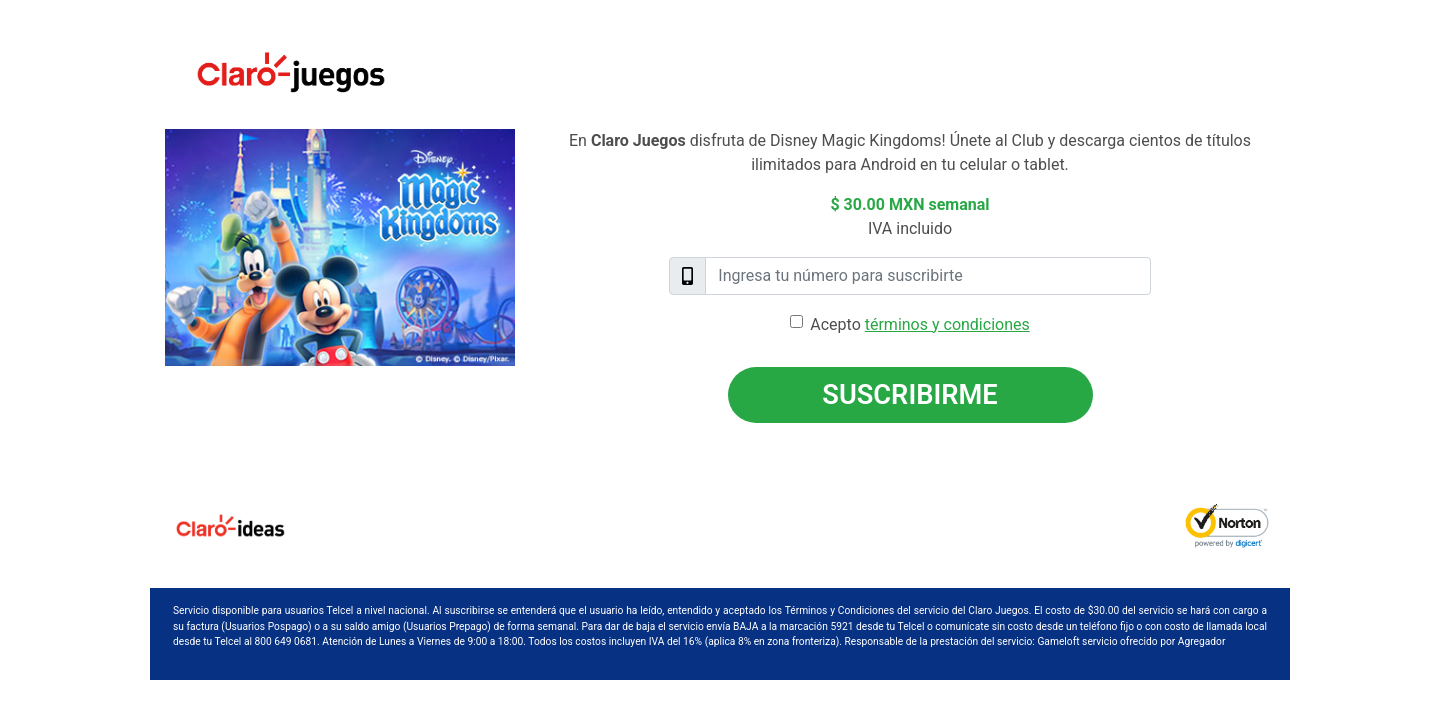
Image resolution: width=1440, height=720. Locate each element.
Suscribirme (909, 395)
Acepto (919, 324)
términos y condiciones (947, 324)
